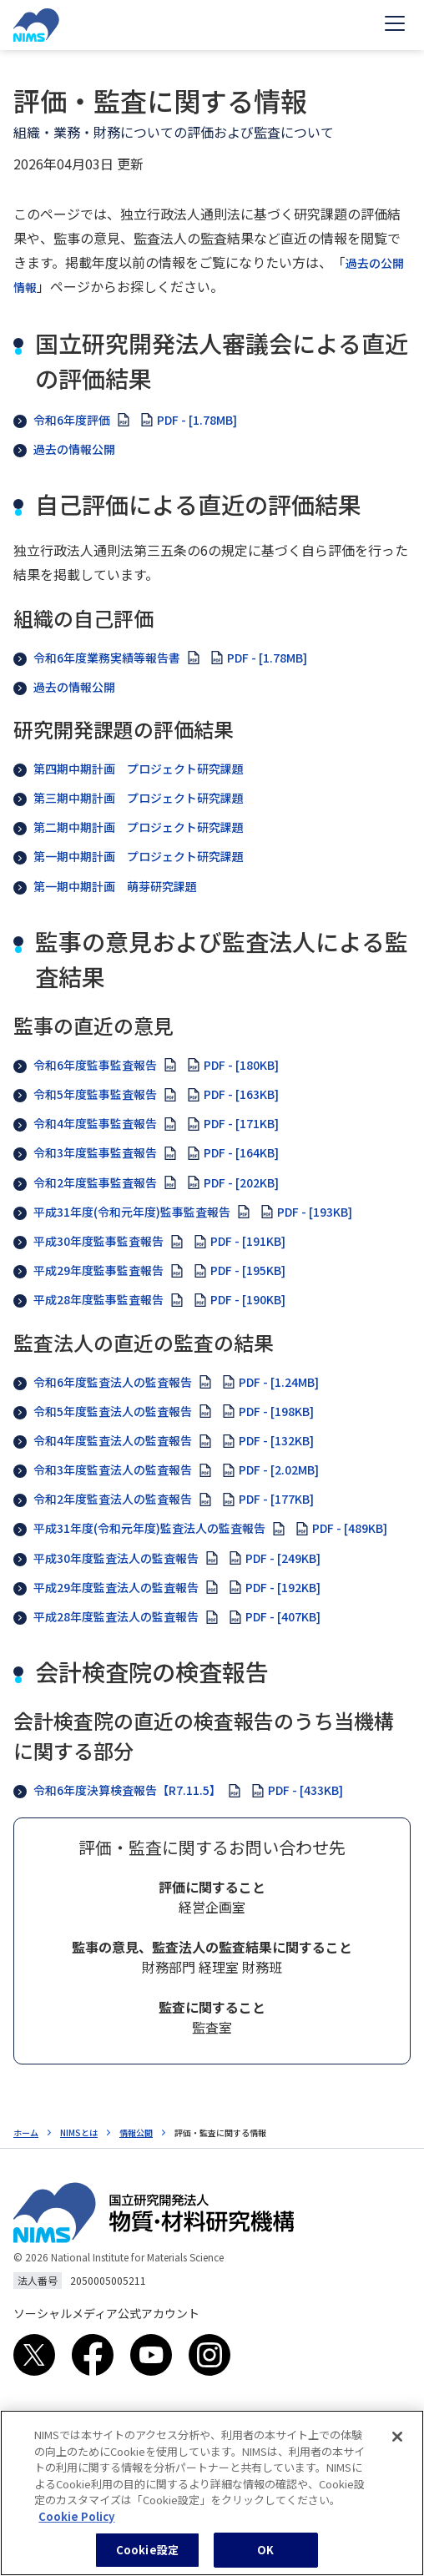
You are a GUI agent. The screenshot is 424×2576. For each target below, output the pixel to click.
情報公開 (136, 2132)
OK (265, 2558)
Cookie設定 (147, 2558)
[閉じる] (397, 2445)
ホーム (25, 2132)
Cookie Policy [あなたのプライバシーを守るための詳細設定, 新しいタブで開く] (76, 2524)
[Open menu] (395, 25)
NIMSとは (79, 2132)
